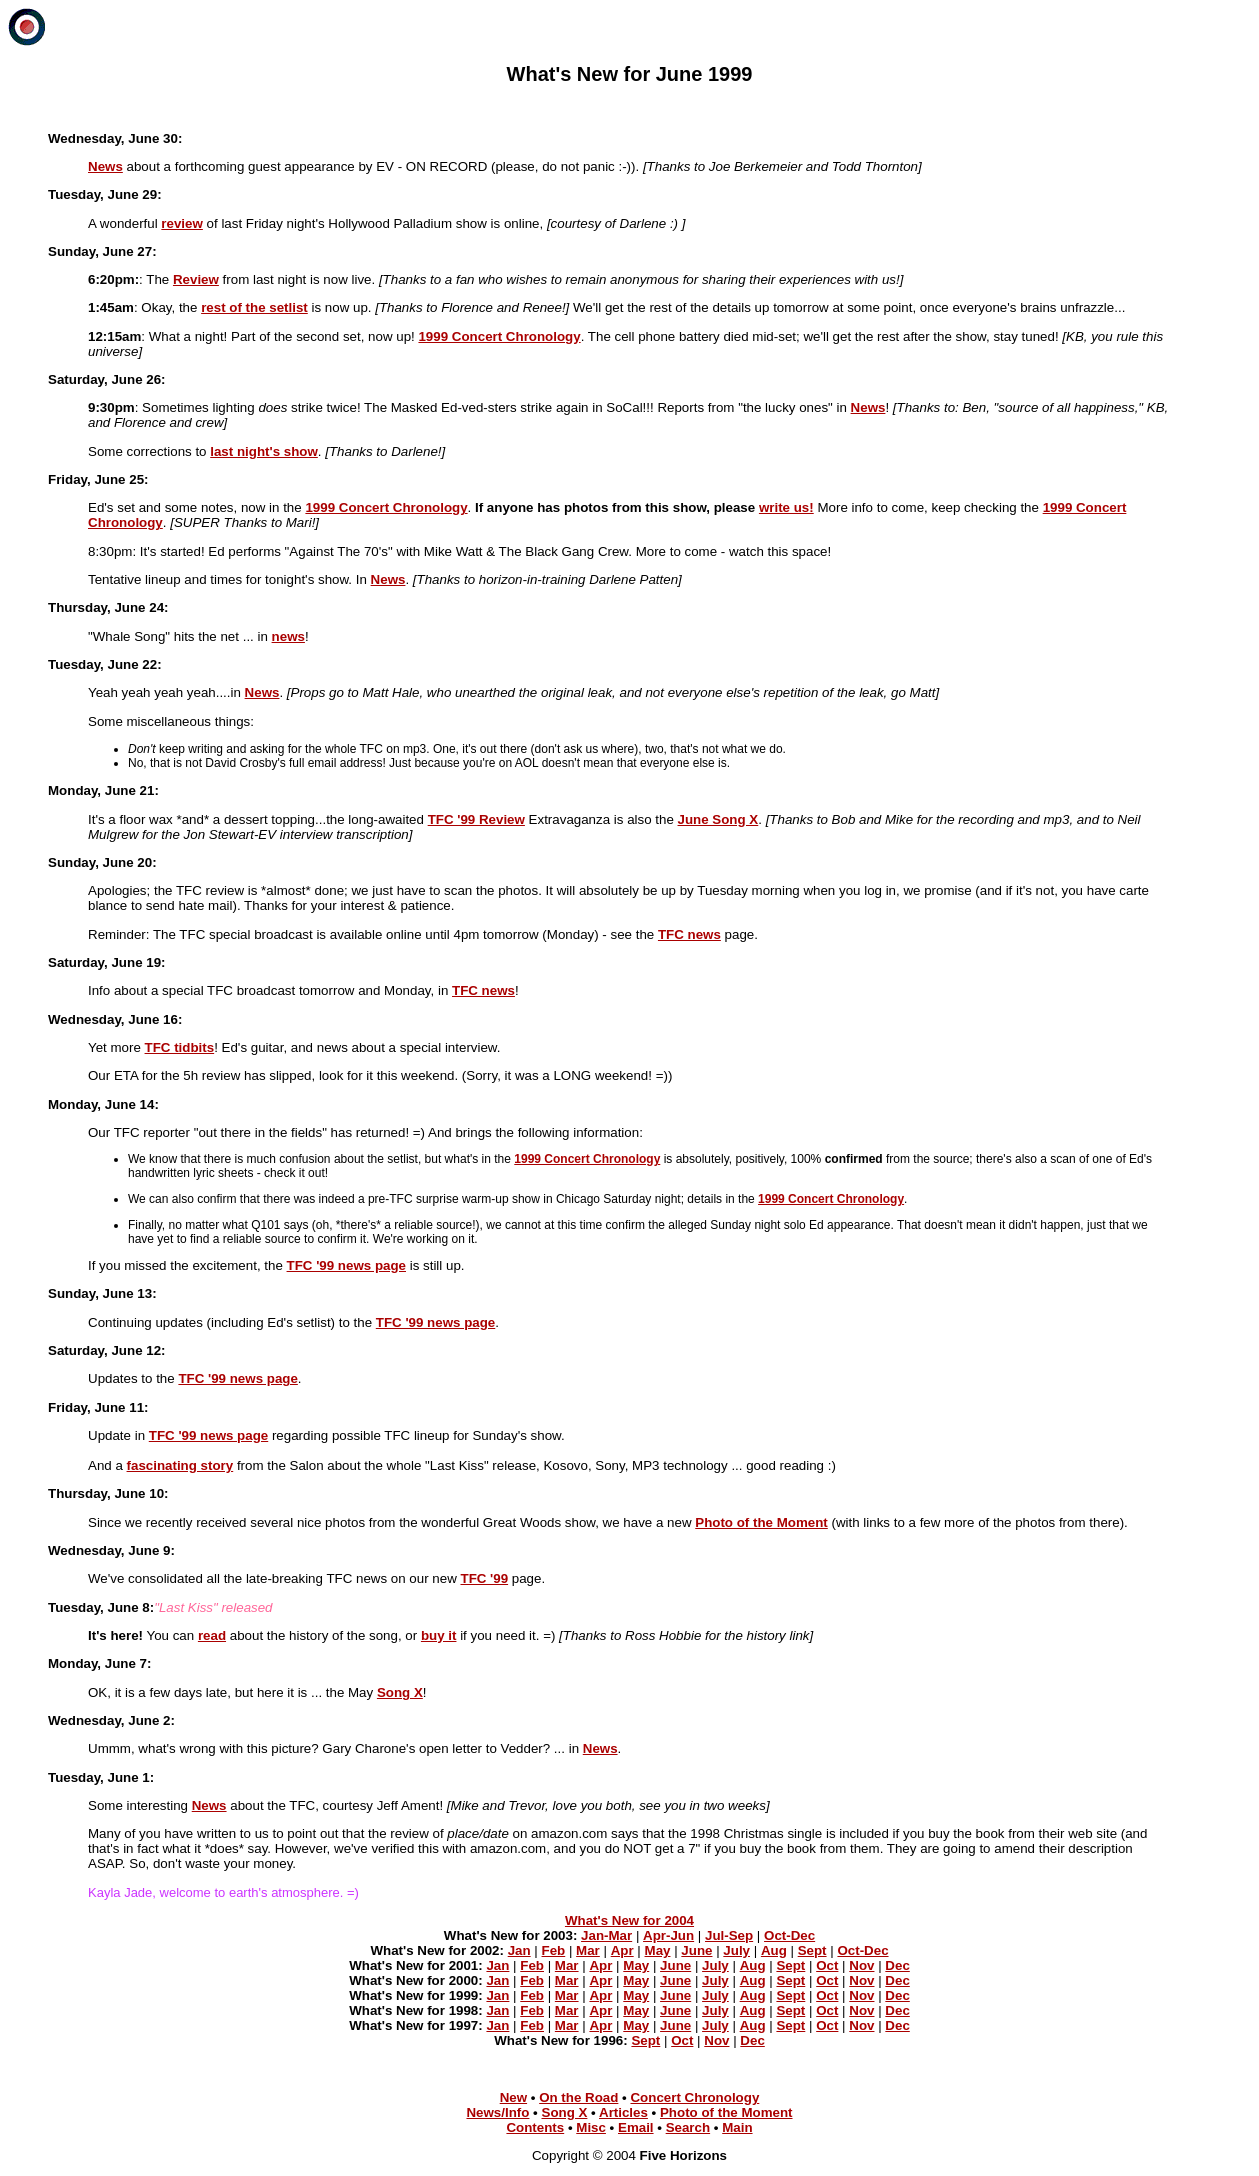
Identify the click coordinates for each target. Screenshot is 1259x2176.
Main (737, 2127)
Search (688, 2127)
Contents (535, 2127)
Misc (591, 2127)
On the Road (578, 2097)
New (513, 2097)
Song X (565, 2112)
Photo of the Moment (726, 2112)
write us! (786, 507)
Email (636, 2127)
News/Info (497, 2112)
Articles (623, 2112)
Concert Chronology (694, 2097)
